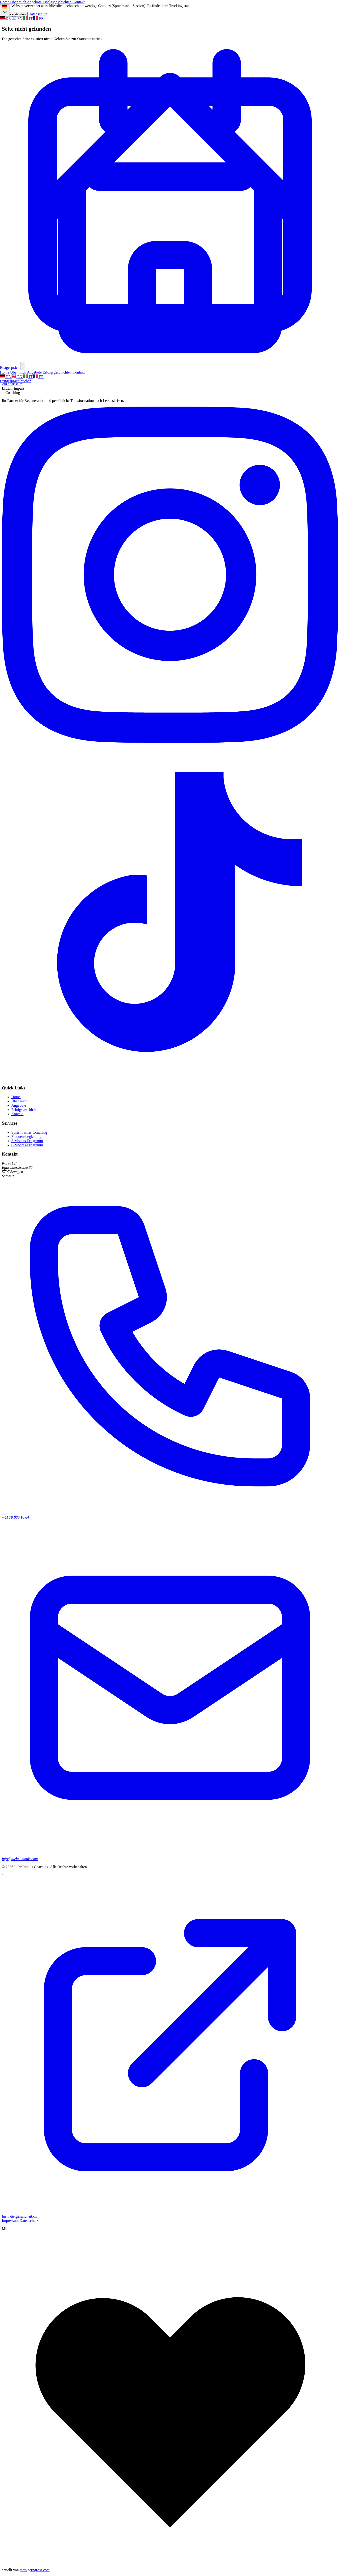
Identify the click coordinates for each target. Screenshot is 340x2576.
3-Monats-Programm (27, 1141)
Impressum (10, 2221)
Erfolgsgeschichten (57, 2)
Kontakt (78, 2)
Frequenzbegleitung (26, 1137)
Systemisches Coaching (29, 1132)
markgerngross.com (35, 2570)
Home (5, 2)
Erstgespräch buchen (15, 381)
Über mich (18, 2)
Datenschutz (29, 2221)
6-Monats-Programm (27, 1145)
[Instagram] (170, 742)
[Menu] (23, 366)
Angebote (34, 2)
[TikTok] (170, 1079)
